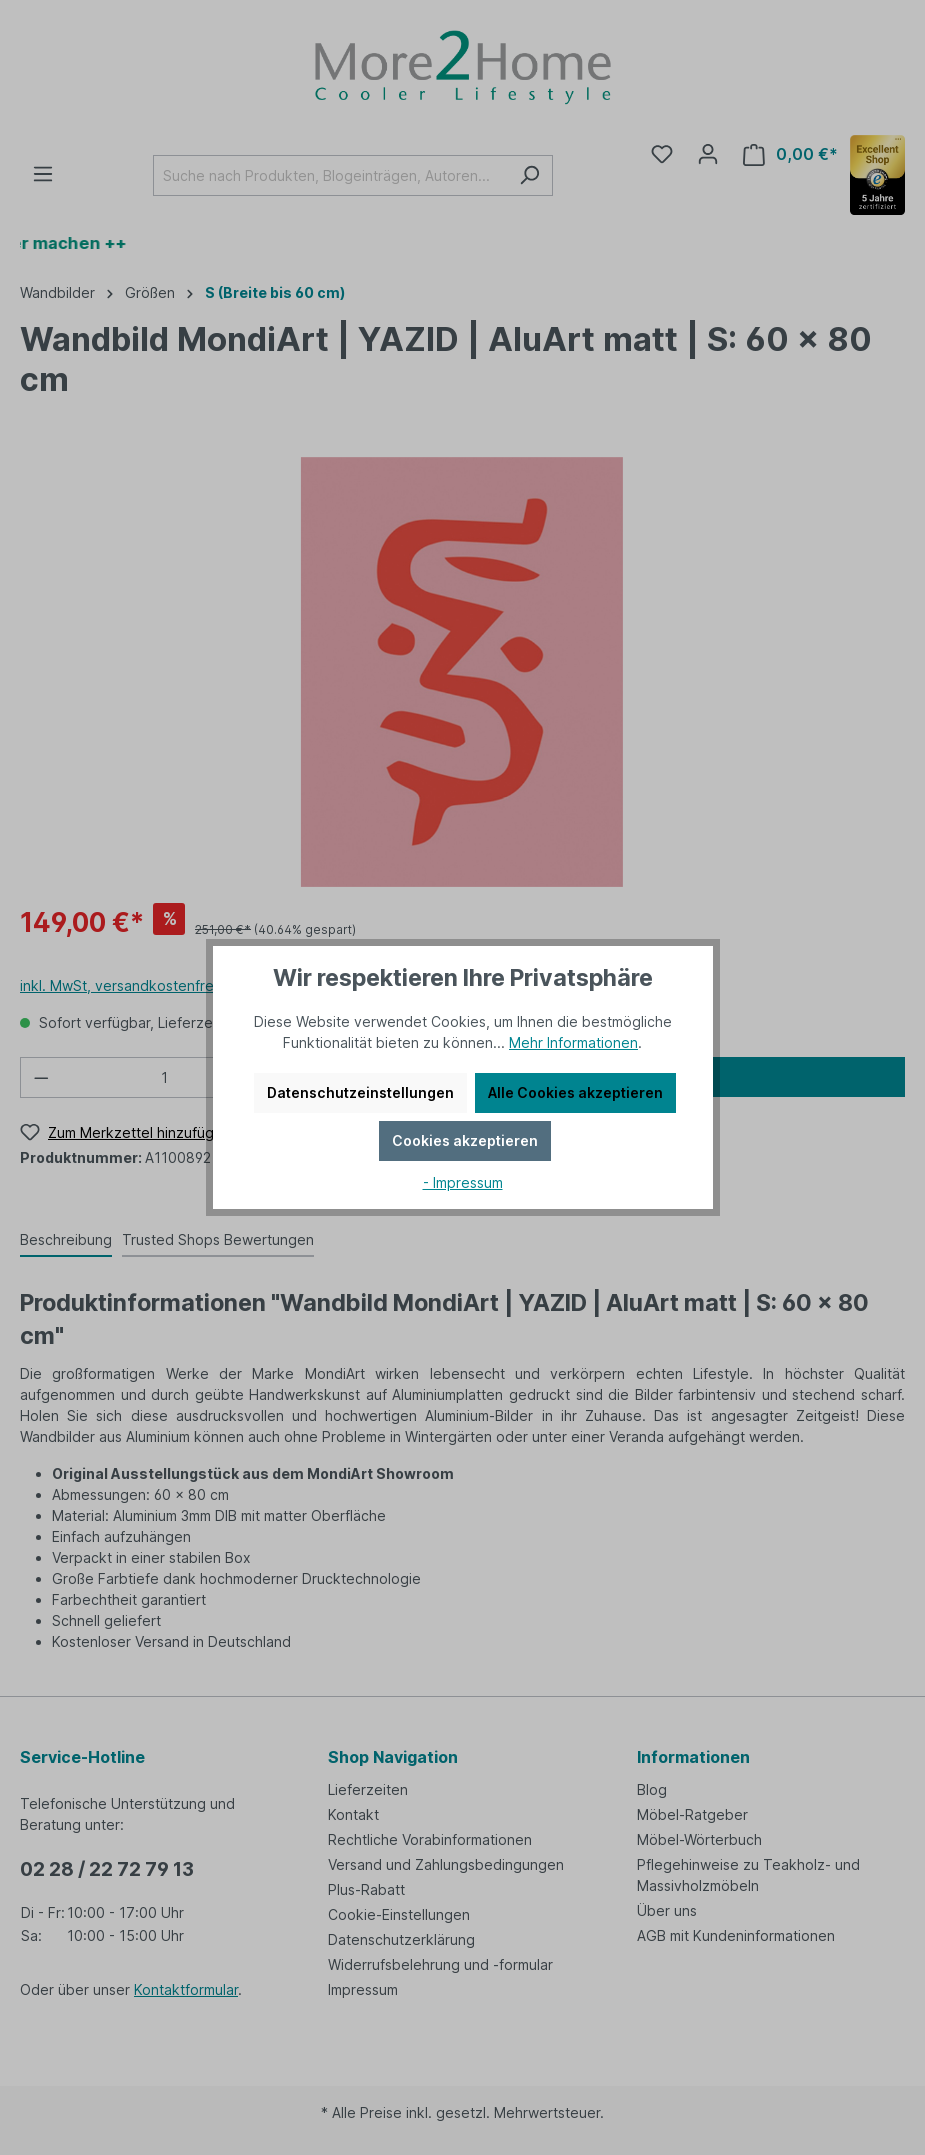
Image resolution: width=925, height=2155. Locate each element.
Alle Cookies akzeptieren (575, 1092)
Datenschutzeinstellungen (360, 1092)
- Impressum (463, 1182)
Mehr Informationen (573, 1042)
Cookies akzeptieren (465, 1140)
